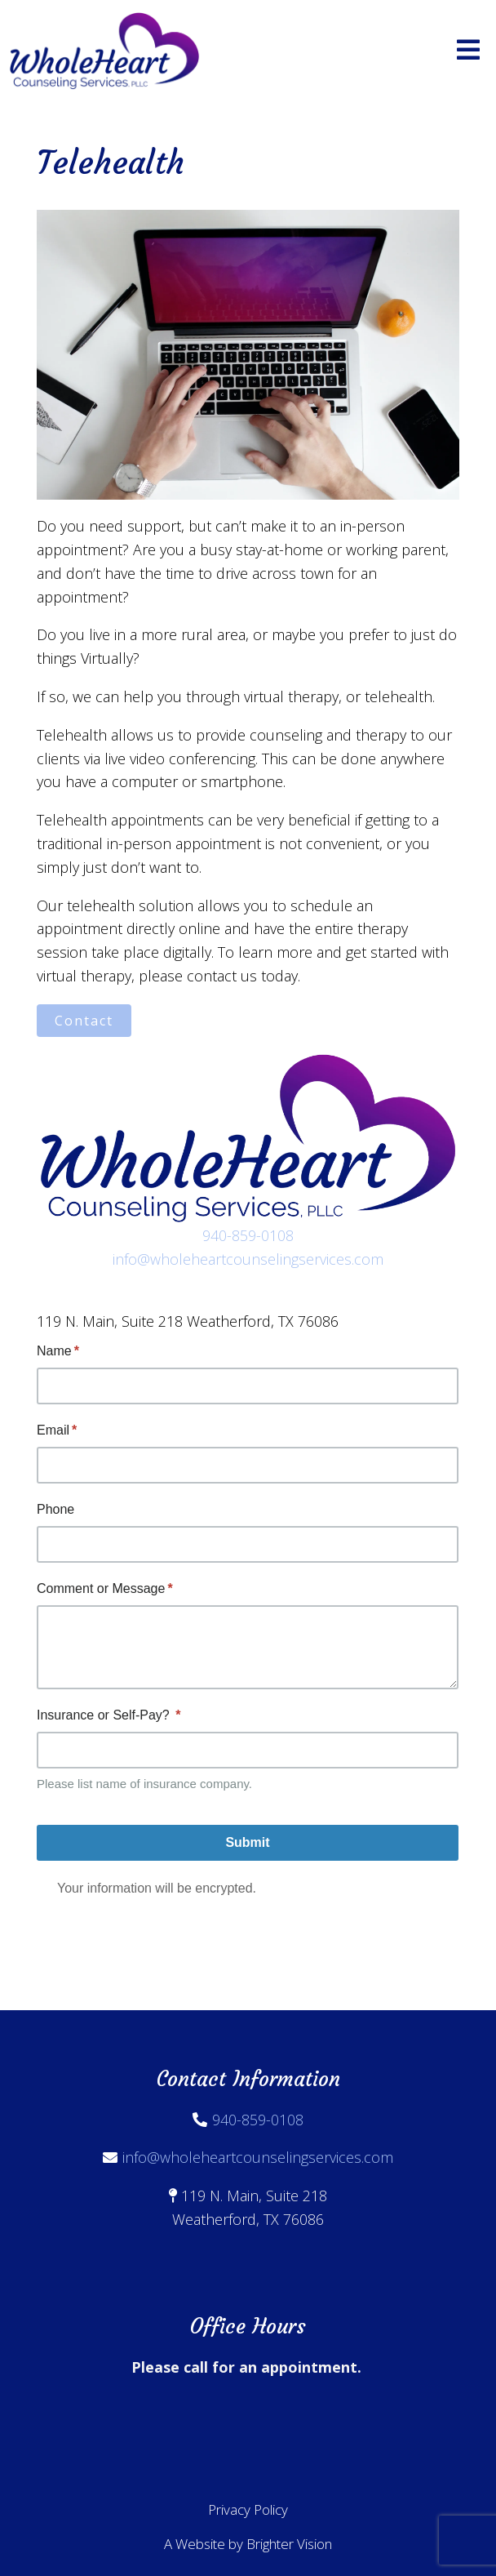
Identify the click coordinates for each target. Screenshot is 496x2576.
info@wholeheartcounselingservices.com (248, 1259)
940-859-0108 (248, 1235)
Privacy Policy (248, 2509)
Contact (84, 1021)
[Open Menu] (468, 51)
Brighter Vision (289, 2543)
